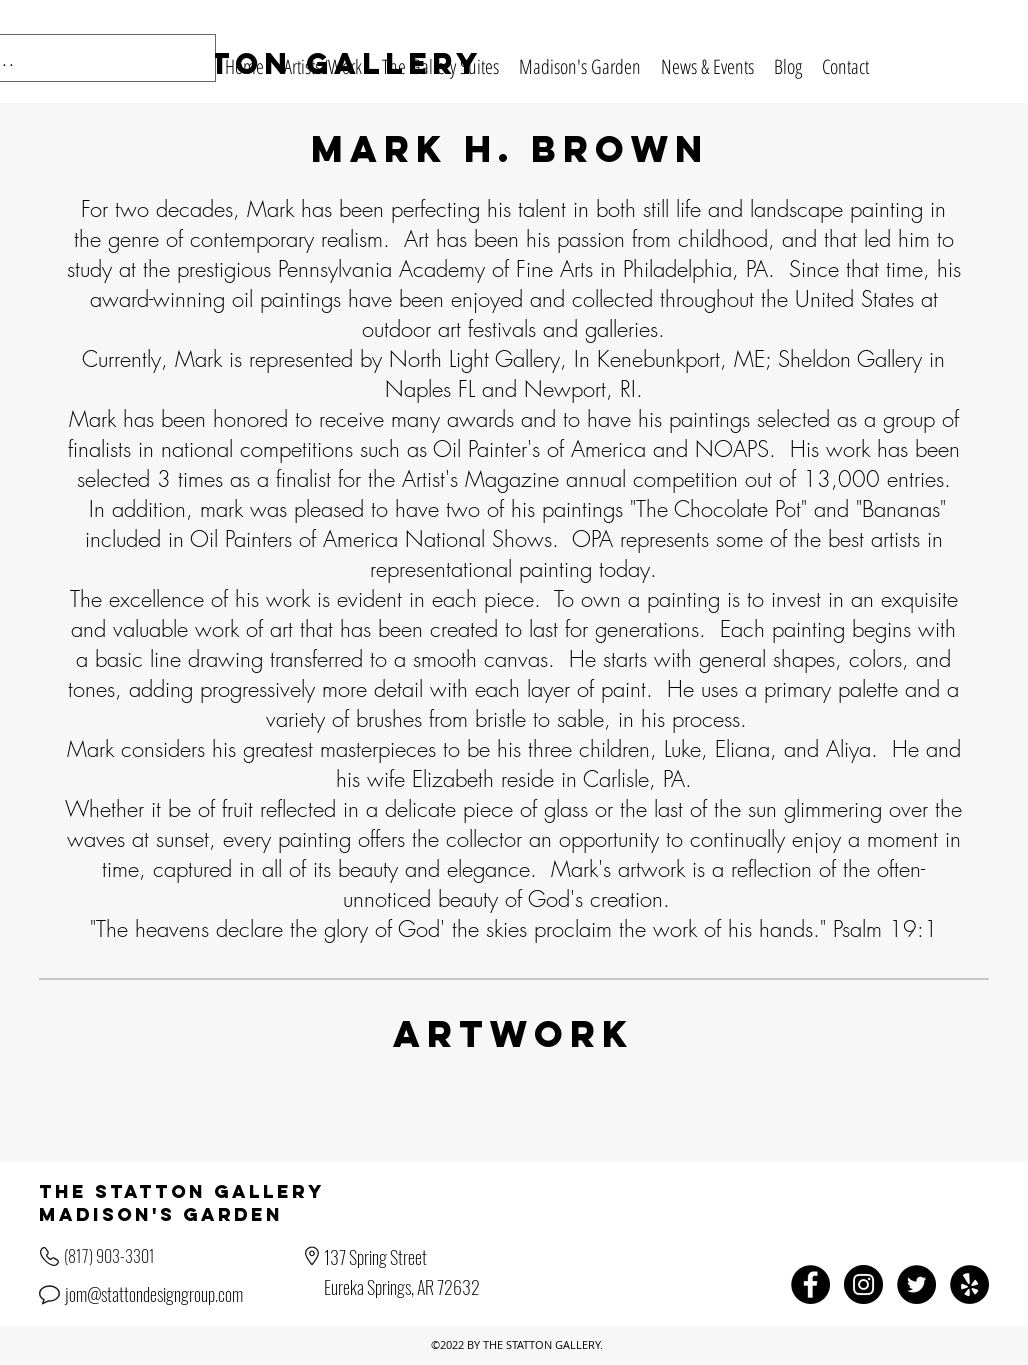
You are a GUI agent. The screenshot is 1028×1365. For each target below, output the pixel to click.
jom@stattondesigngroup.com (154, 1294)
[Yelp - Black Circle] (969, 1284)
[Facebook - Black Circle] (810, 1284)
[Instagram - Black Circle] (863, 1284)
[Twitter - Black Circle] (916, 1284)
